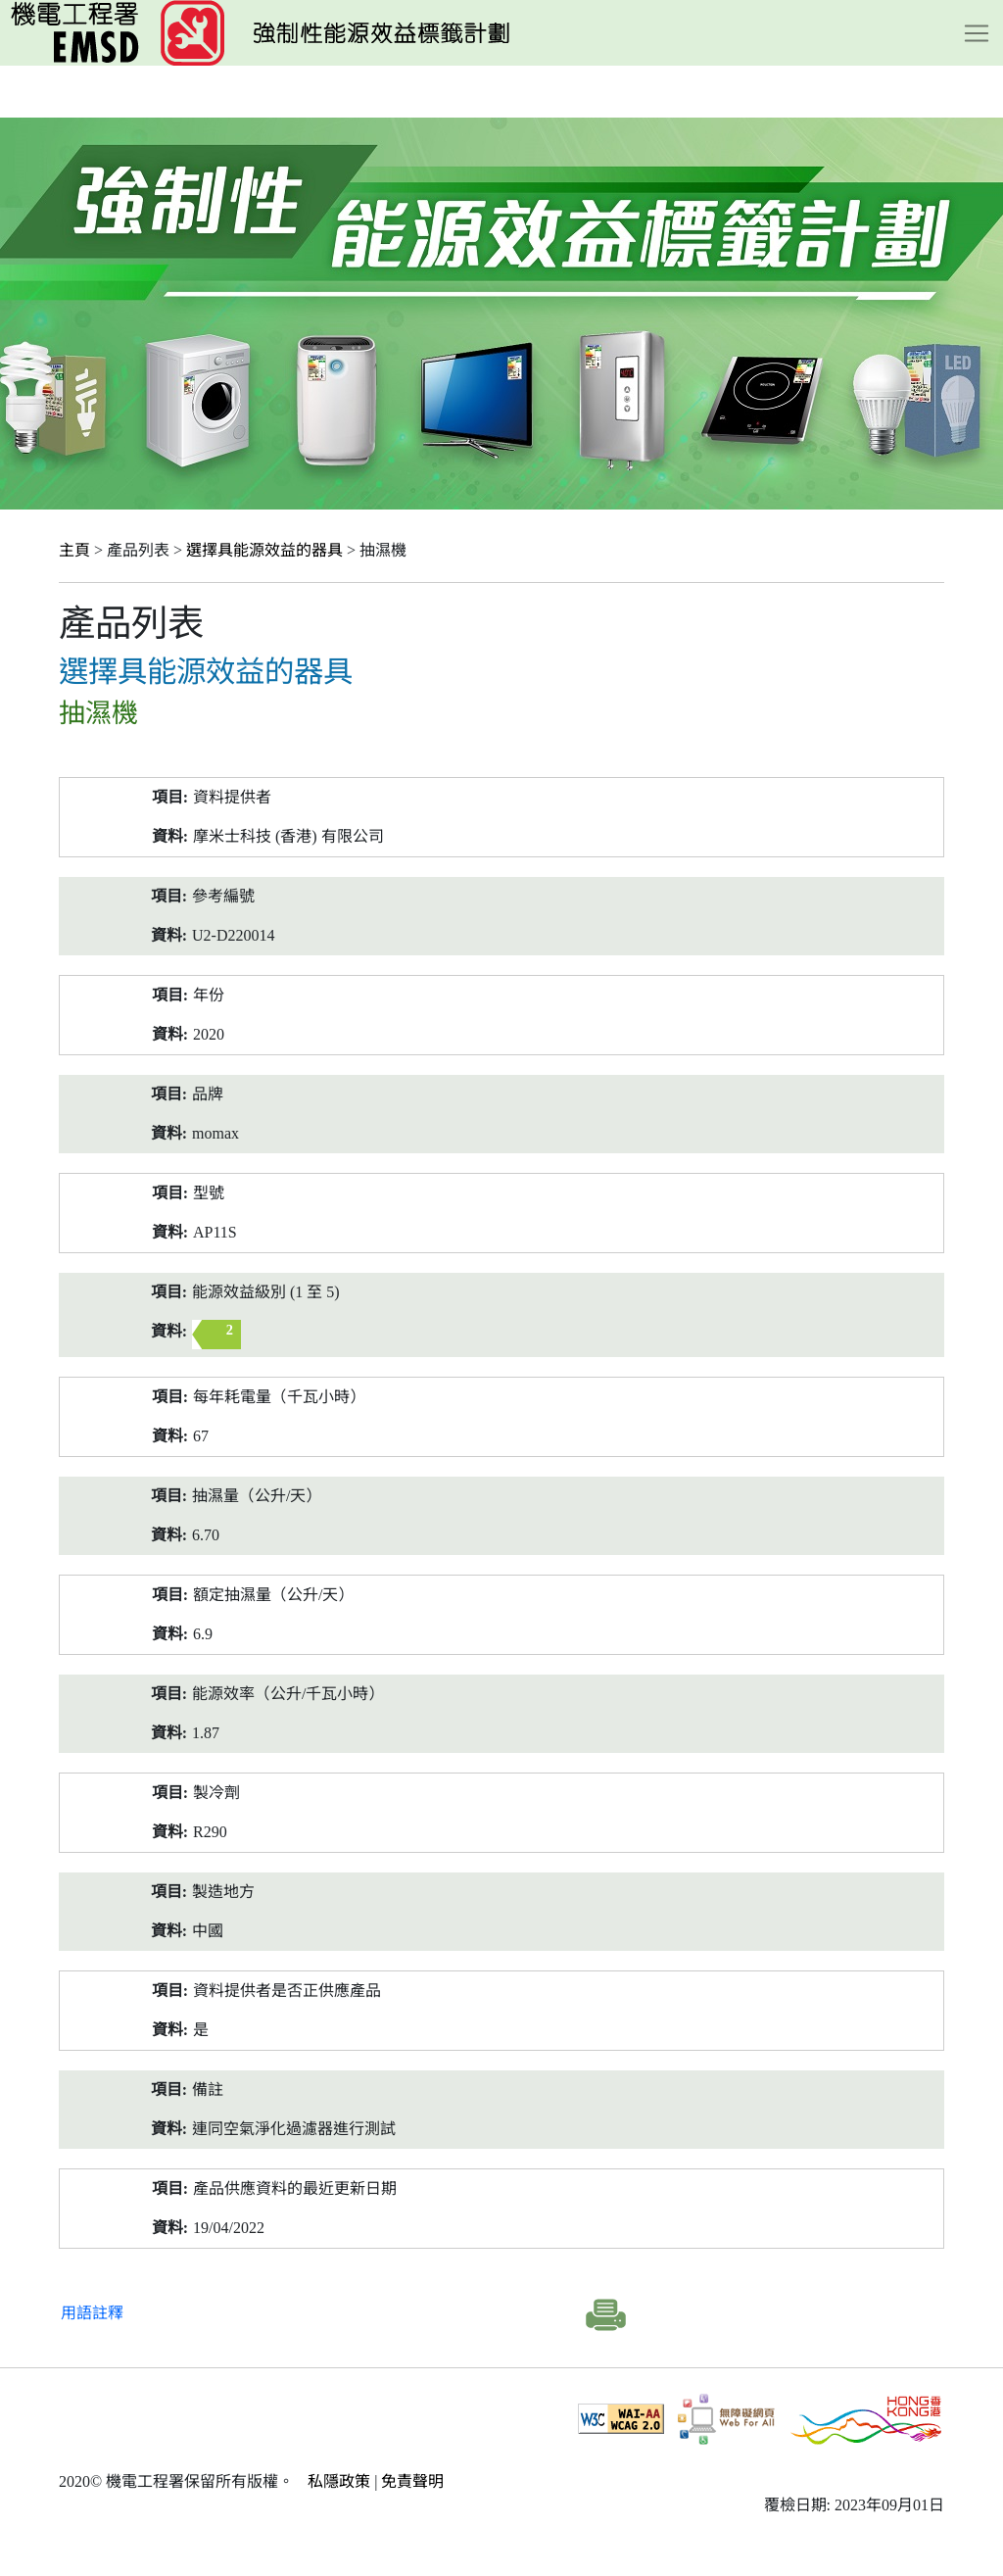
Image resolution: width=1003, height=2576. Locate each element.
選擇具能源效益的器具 (264, 550)
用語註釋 (92, 2313)
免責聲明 (412, 2481)
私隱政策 (339, 2481)
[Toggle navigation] (976, 33)
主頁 (74, 550)
